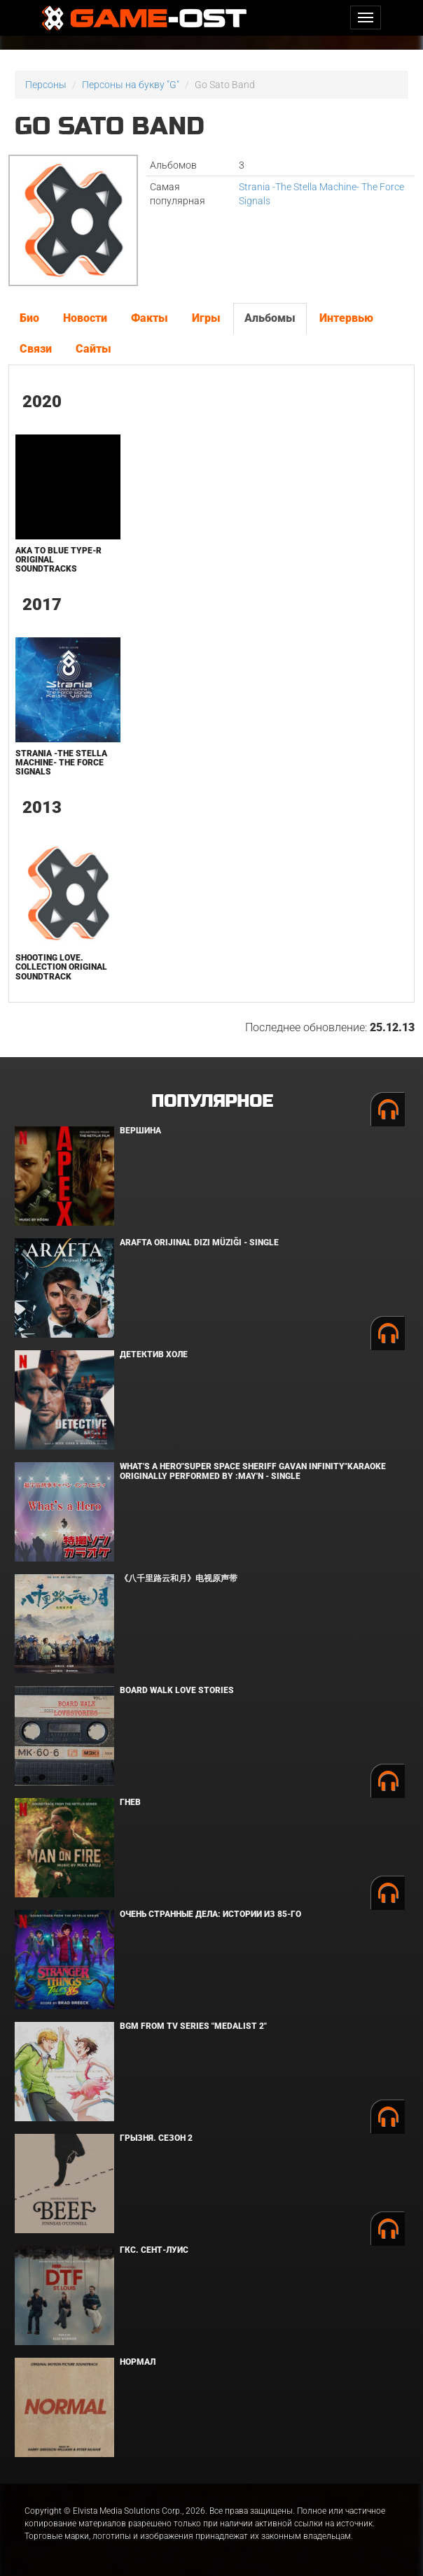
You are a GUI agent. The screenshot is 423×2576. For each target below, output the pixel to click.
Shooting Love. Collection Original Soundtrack (61, 967)
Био (29, 318)
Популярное (211, 1101)
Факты (149, 318)
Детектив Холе (154, 1354)
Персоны (46, 84)
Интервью (346, 318)
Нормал (137, 2362)
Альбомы (270, 318)
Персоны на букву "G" (130, 84)
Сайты (93, 348)
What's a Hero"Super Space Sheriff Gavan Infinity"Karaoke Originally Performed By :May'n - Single (253, 1471)
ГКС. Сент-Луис (154, 2250)
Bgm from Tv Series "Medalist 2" (193, 2026)
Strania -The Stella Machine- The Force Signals (61, 763)
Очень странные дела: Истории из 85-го (210, 1914)
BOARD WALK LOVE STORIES (177, 1690)
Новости (85, 318)
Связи (36, 348)
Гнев (130, 1802)
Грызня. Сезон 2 (156, 2138)
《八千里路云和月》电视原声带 (178, 1578)
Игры (206, 318)
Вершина (140, 1130)
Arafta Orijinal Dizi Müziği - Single (199, 1242)
